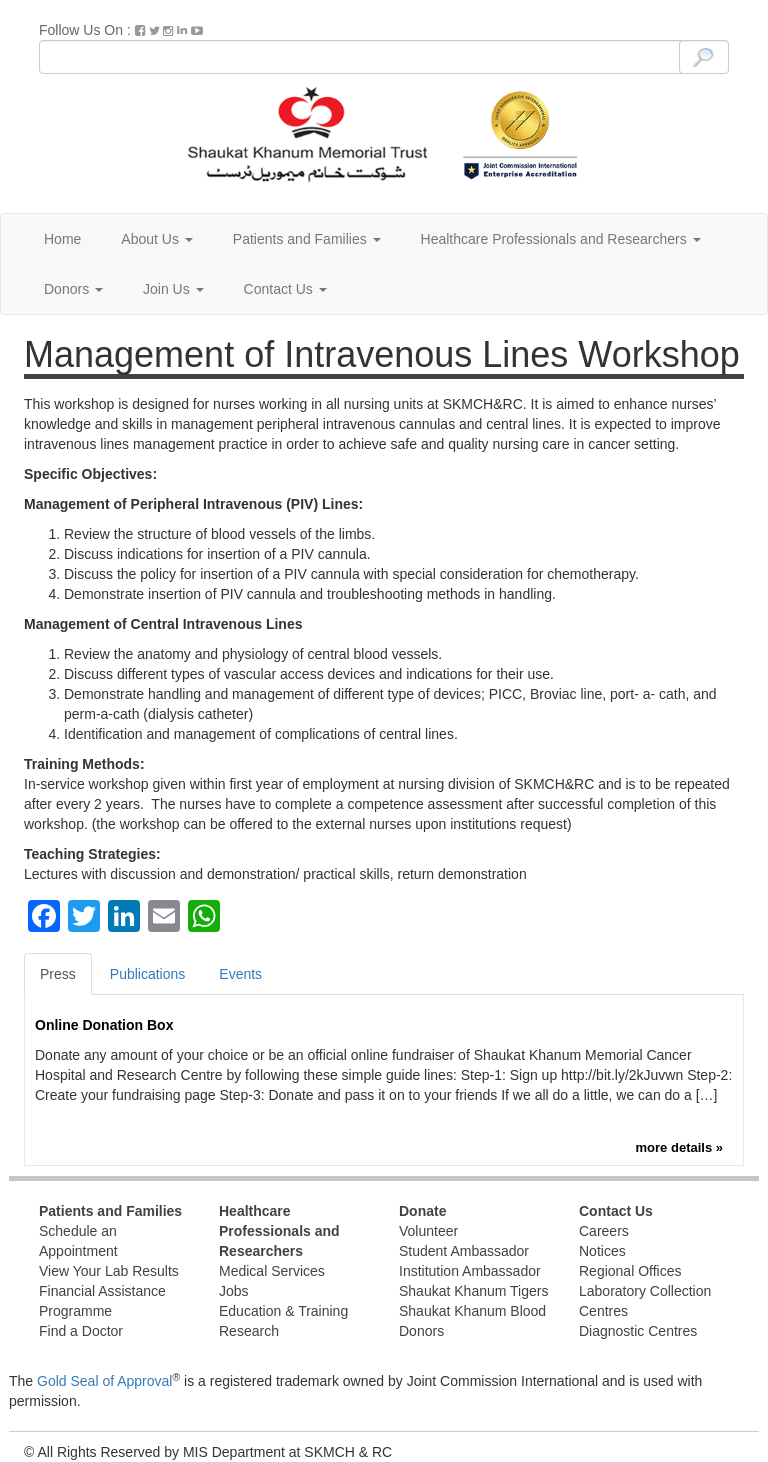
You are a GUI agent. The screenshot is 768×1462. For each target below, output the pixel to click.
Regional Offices (630, 1271)
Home (62, 239)
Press (58, 974)
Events (240, 974)
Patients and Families (307, 239)
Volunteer (428, 1231)
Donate (422, 1211)
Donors (73, 289)
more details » (679, 1147)
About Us (156, 239)
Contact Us (285, 289)
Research (249, 1331)
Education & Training (283, 1311)
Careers (604, 1231)
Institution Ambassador (470, 1271)
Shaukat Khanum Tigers (473, 1291)
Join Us (173, 289)
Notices (602, 1251)
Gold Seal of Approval (104, 1381)
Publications (148, 974)
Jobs (234, 1291)
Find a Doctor (81, 1331)
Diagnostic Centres (638, 1331)
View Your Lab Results (109, 1271)
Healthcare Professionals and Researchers (561, 239)
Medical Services (272, 1271)
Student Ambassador (464, 1251)
